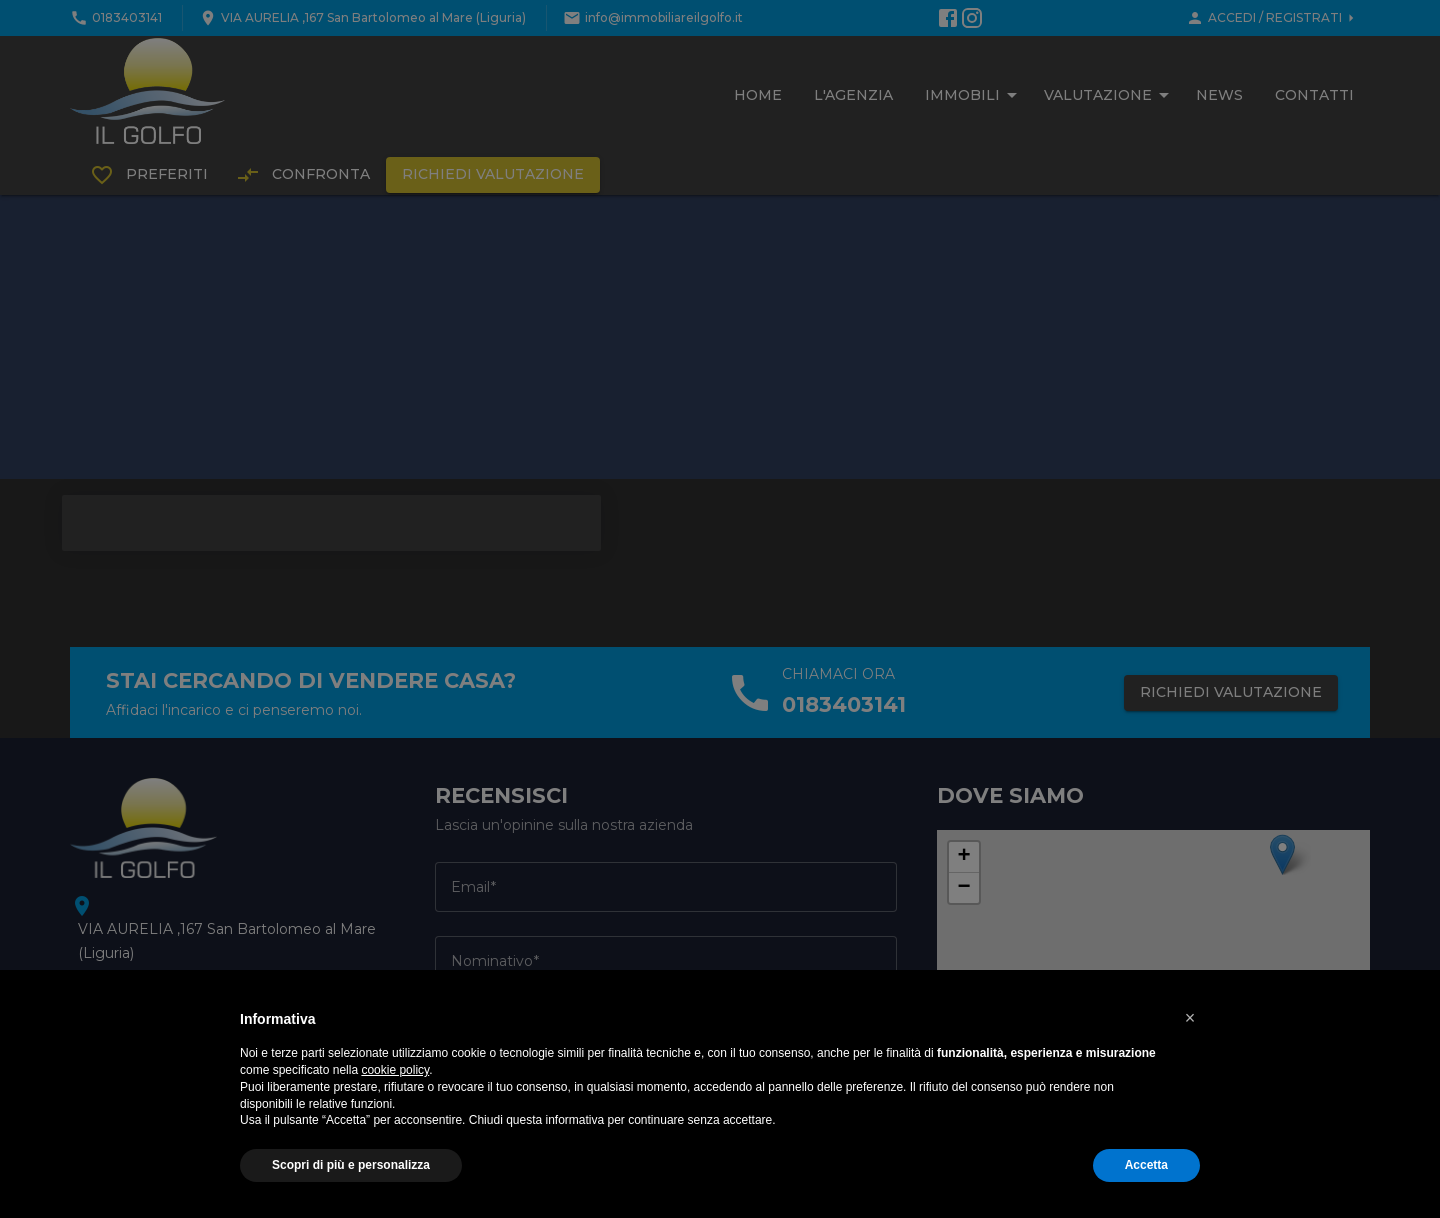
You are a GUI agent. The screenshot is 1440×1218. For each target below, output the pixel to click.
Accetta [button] (1146, 1165)
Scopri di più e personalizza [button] (351, 1165)
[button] (1190, 1018)
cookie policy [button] (395, 1070)
